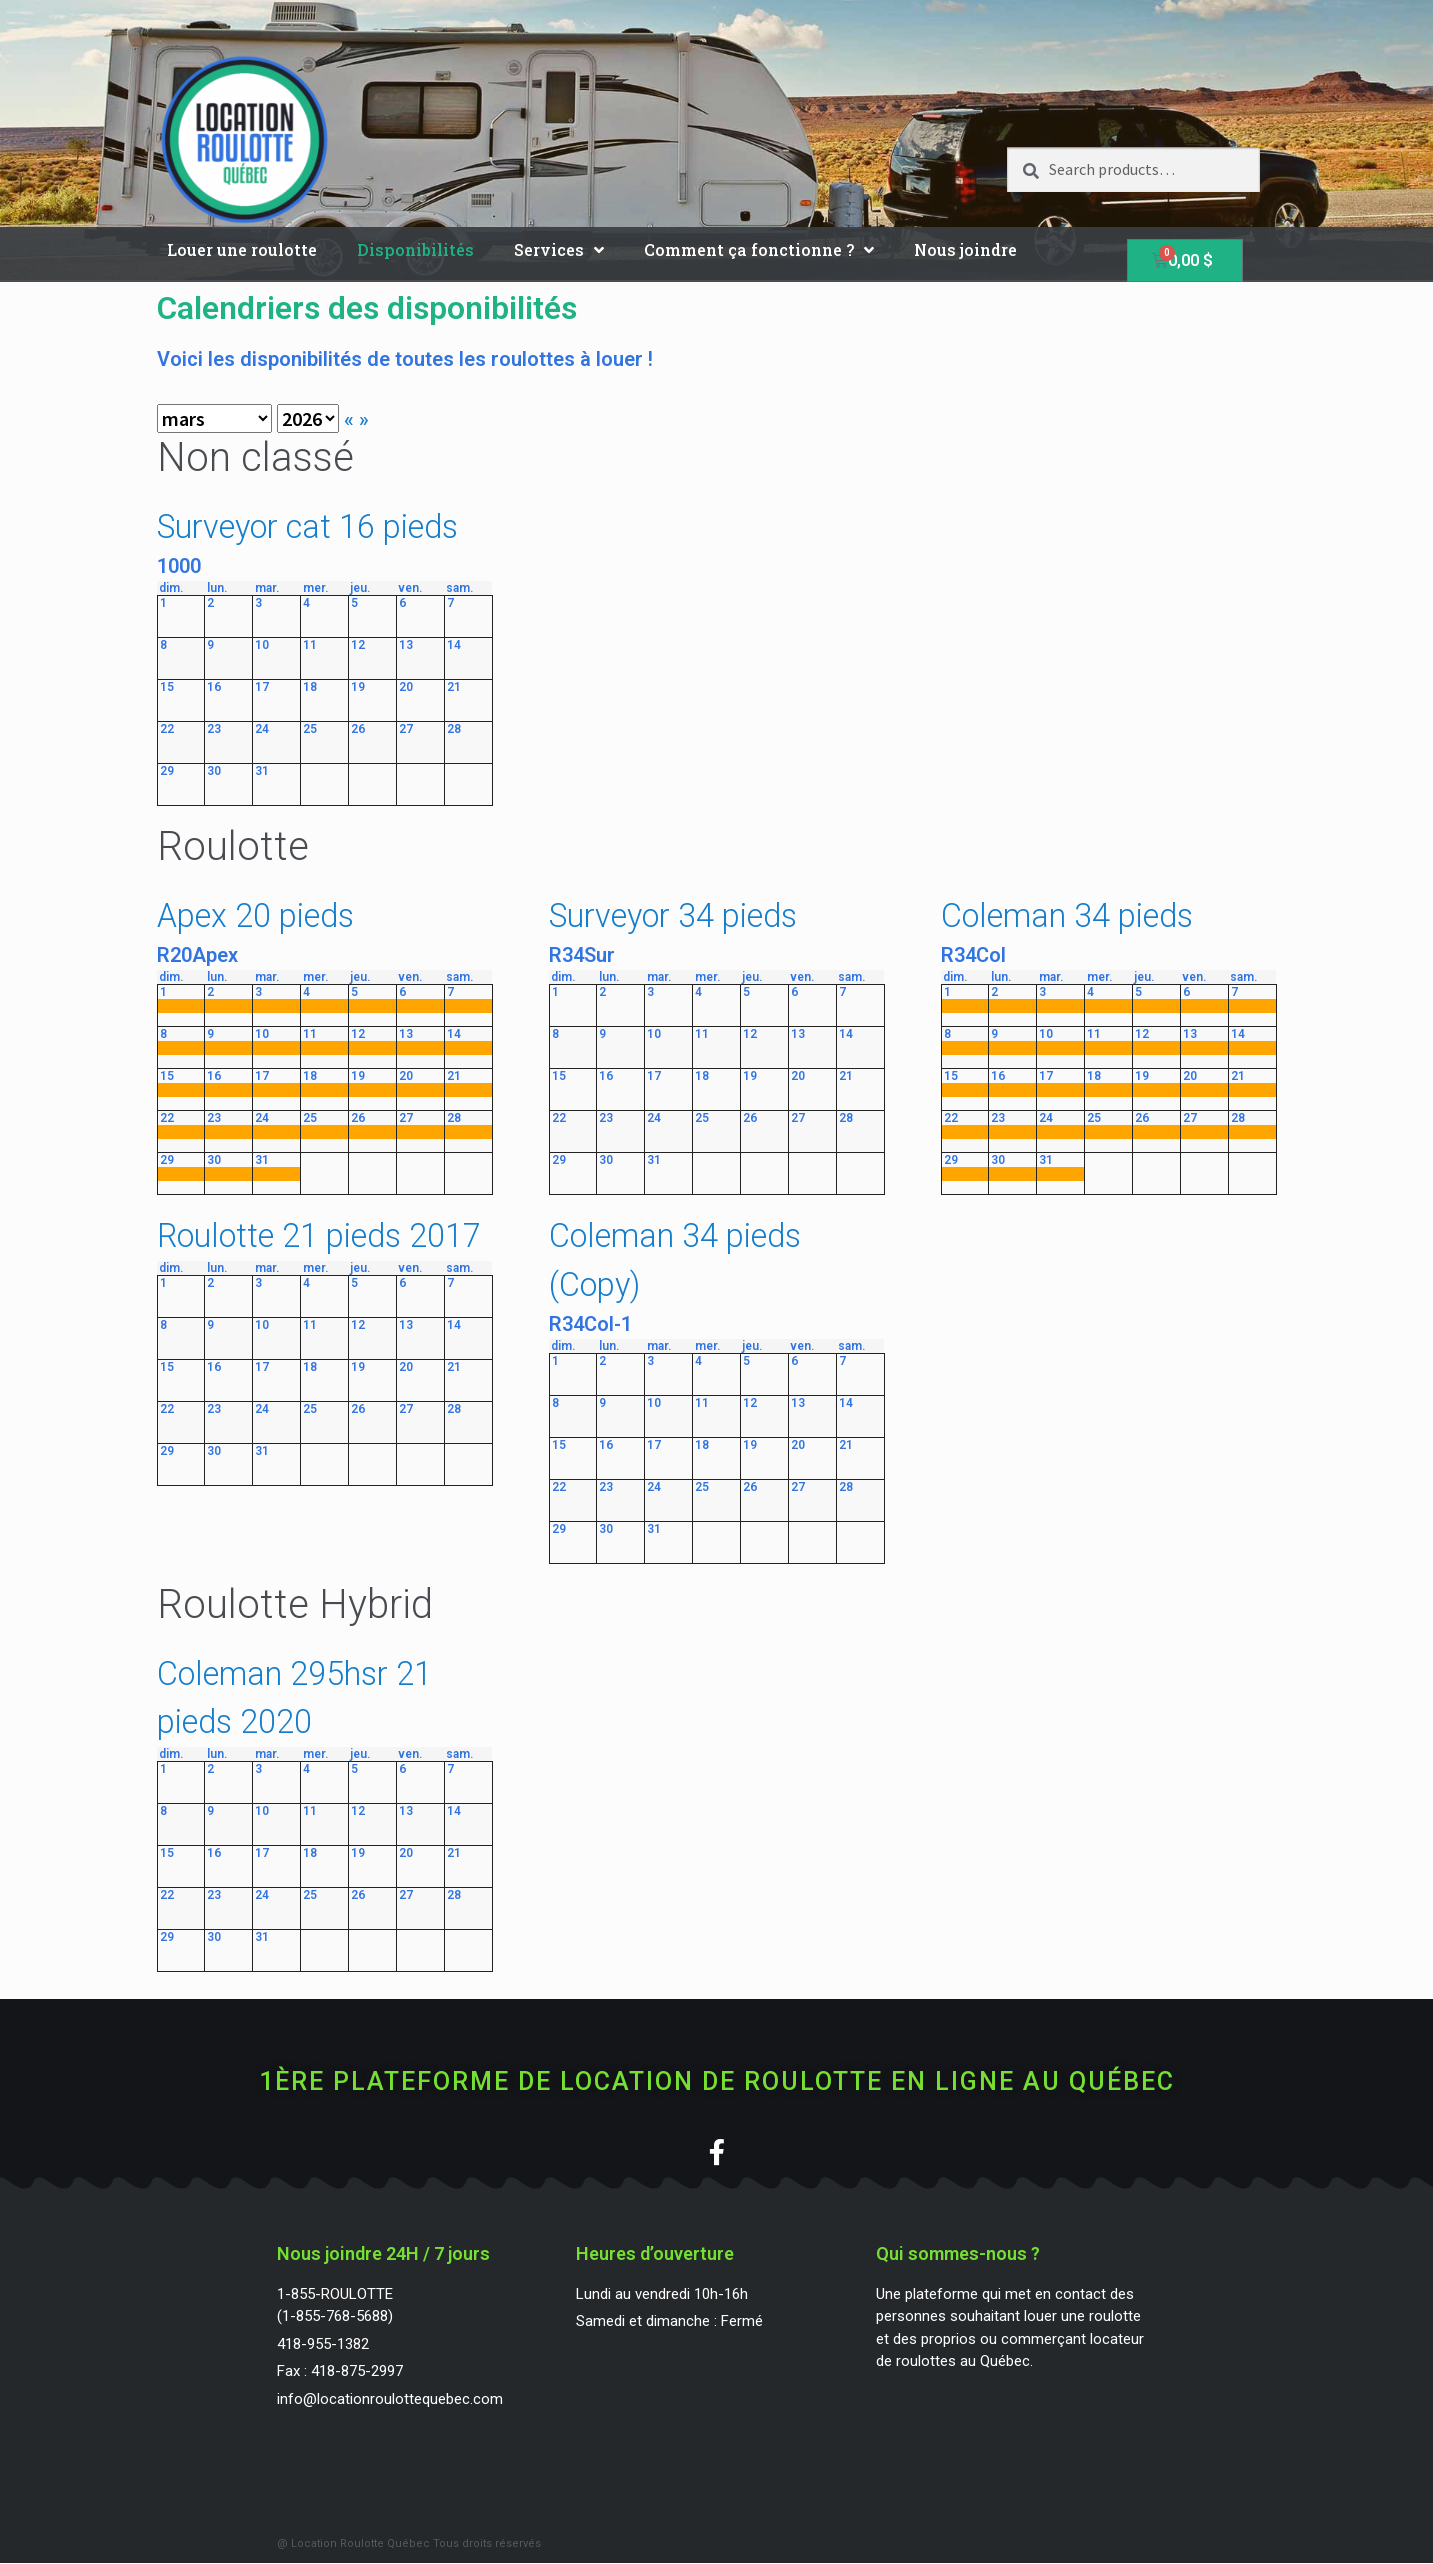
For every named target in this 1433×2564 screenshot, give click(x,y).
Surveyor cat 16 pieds (307, 527)
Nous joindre (965, 249)
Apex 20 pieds (255, 916)
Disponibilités (415, 249)
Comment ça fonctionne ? (759, 250)
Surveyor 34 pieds (673, 916)
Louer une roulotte (242, 249)
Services (559, 250)
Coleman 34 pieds (1067, 916)
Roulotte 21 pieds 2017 (319, 1236)
